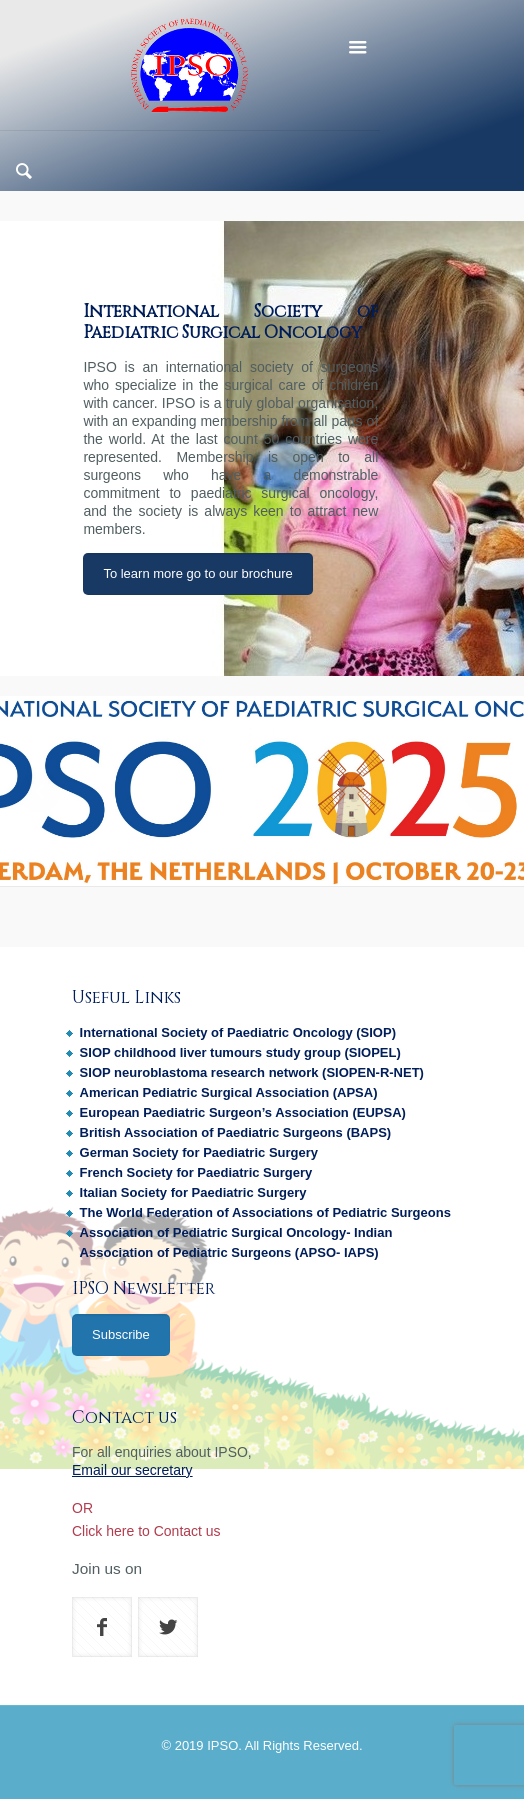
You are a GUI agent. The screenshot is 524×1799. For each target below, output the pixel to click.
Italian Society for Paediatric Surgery (193, 1192)
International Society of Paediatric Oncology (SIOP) (238, 1032)
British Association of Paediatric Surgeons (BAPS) (236, 1132)
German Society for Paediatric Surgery (199, 1152)
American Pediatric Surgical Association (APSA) (229, 1092)
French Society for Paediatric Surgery (196, 1172)
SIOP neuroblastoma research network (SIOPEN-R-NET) (252, 1072)
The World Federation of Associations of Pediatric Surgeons (265, 1212)
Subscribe (121, 1334)
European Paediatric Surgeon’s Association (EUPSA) (243, 1112)
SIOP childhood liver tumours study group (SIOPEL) (240, 1052)
